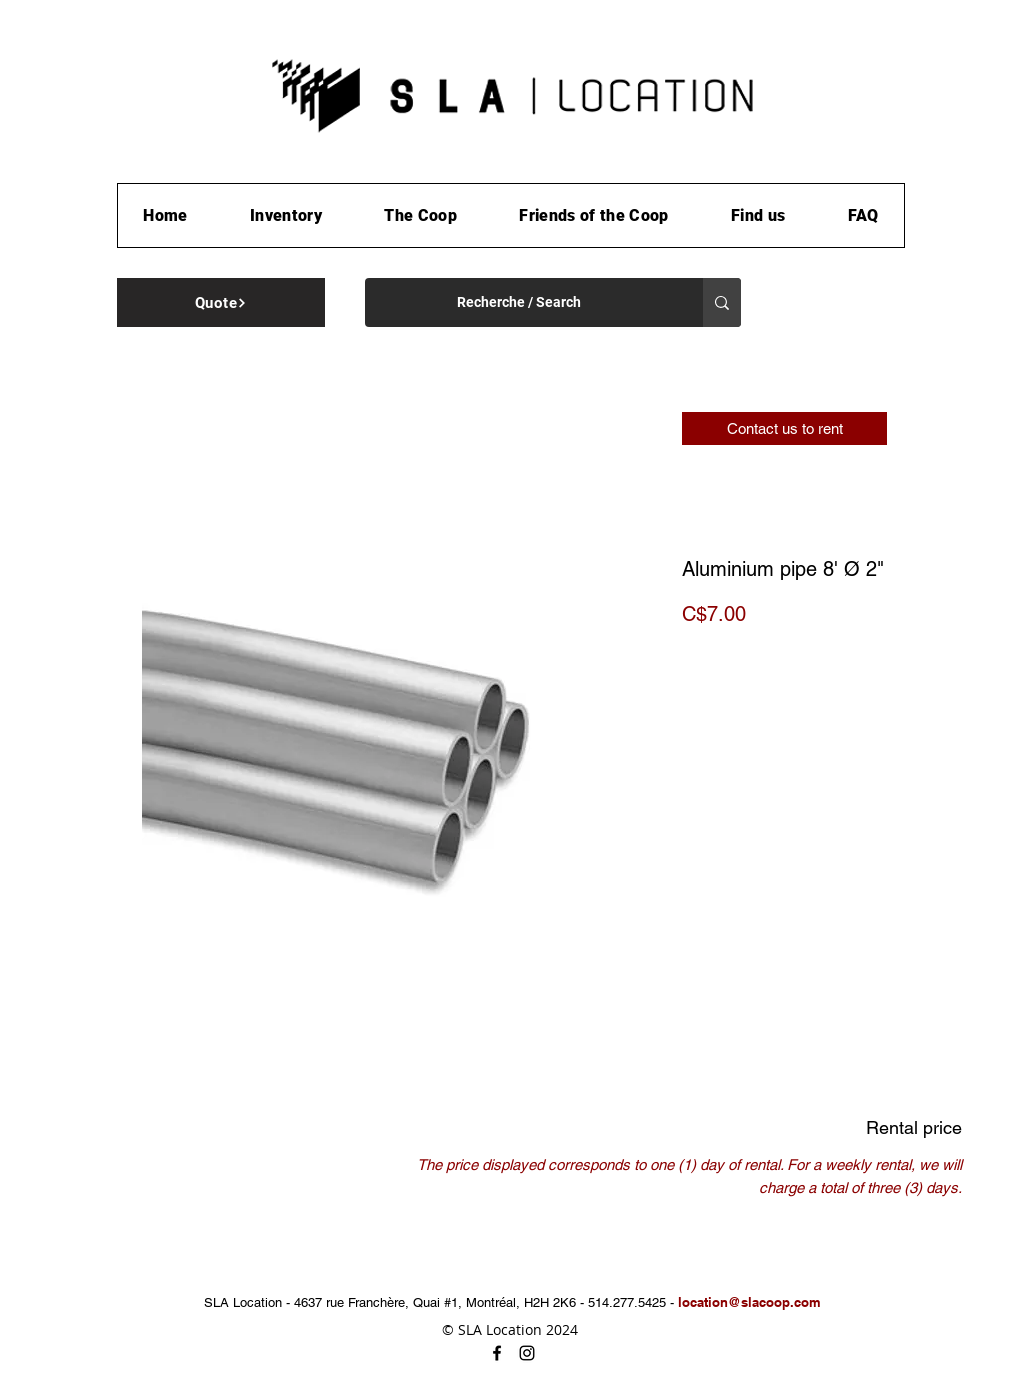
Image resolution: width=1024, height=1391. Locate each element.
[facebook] (497, 1353)
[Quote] (221, 302)
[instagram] (527, 1353)
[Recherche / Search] (519, 302)
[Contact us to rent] (784, 428)
